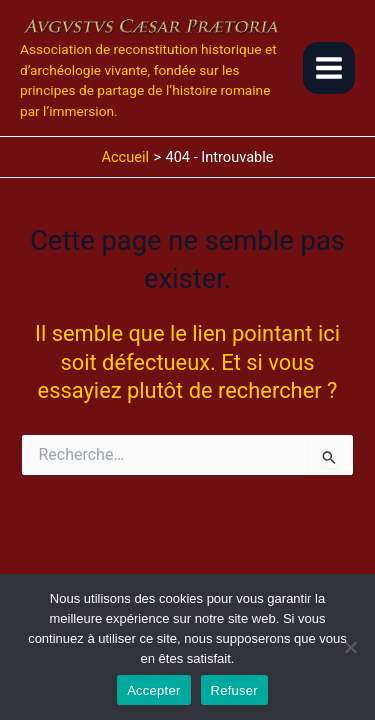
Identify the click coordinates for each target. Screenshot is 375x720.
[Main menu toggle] (329, 68)
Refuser (234, 690)
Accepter (153, 690)
